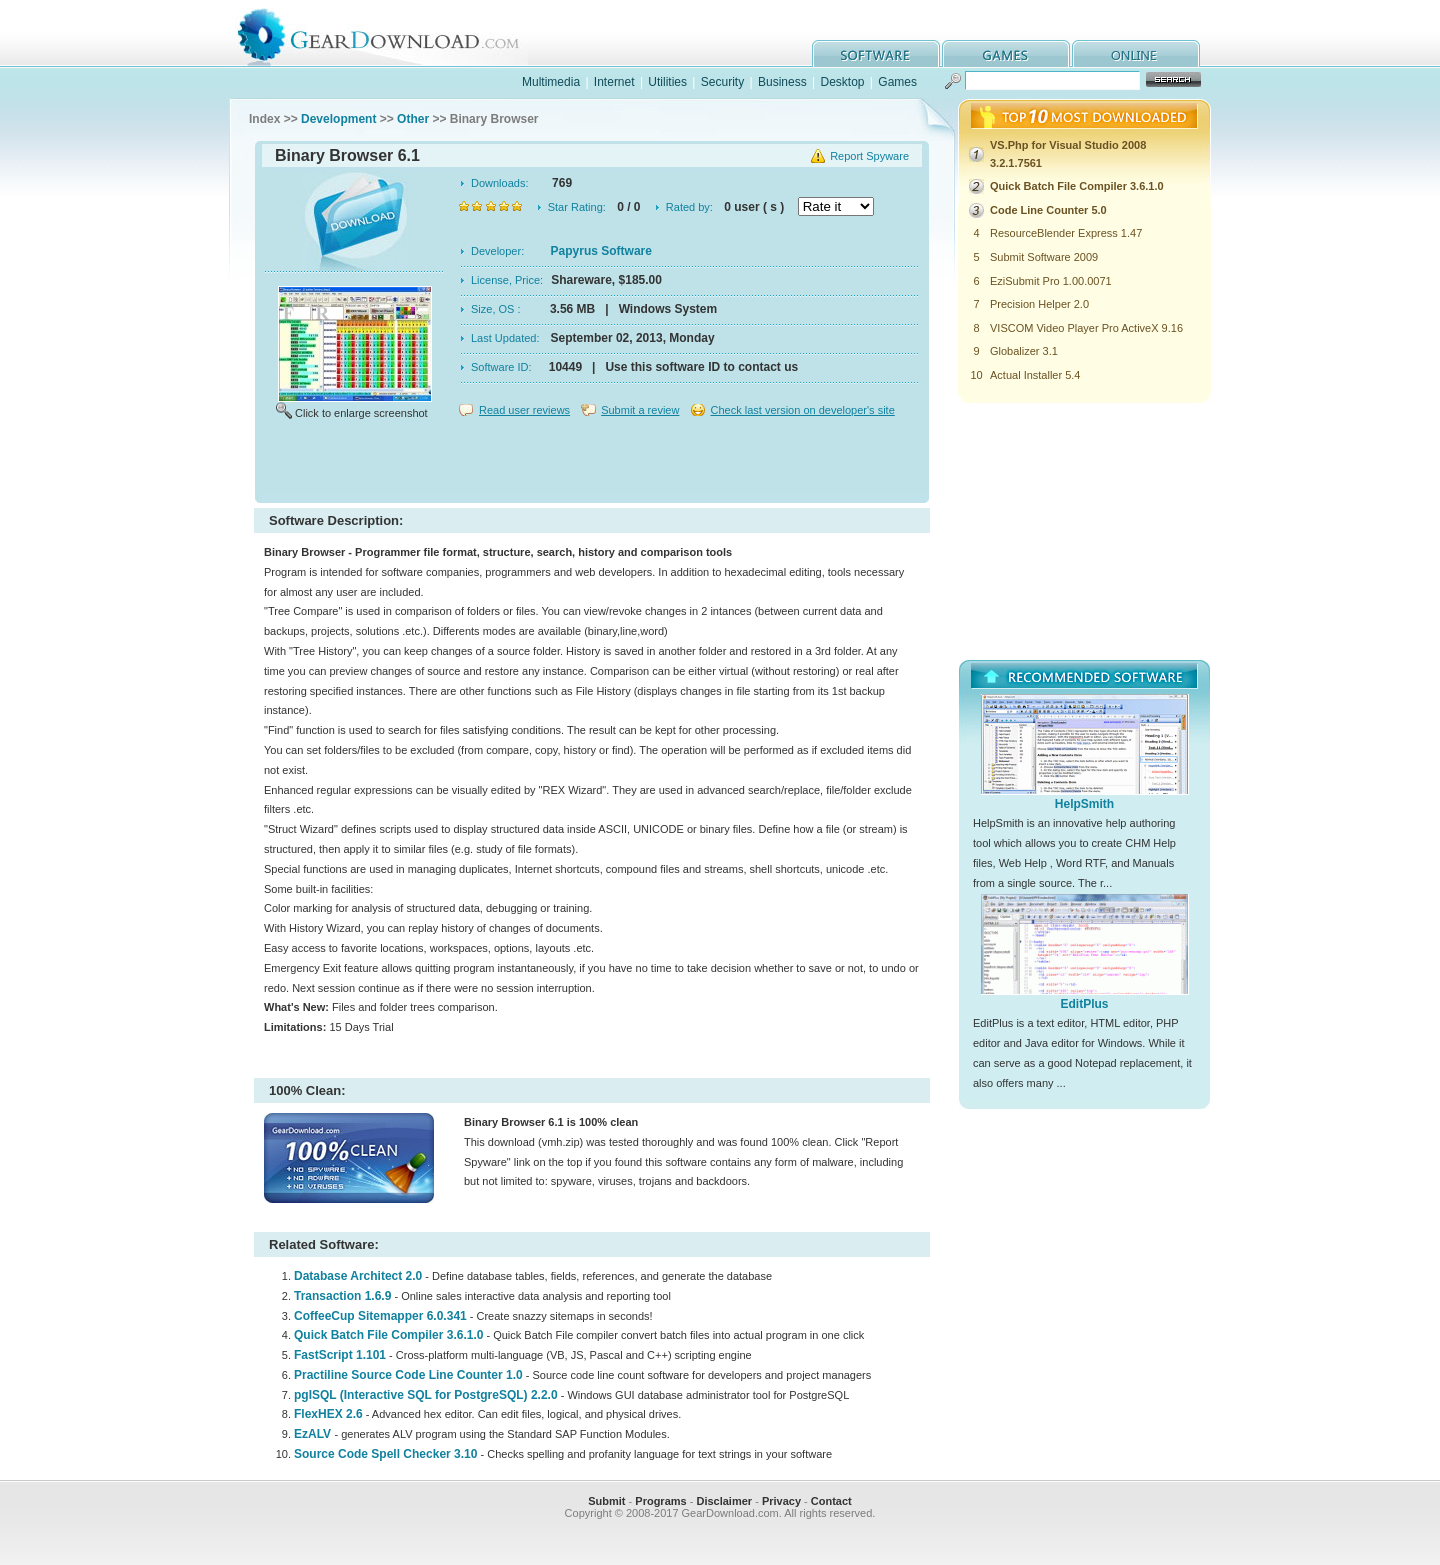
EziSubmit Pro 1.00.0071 (1051, 281)
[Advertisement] (592, 464)
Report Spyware (869, 156)
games (1006, 53)
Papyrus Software (601, 251)
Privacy (781, 1501)
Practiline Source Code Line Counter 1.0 (408, 1375)
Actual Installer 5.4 (1035, 375)
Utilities (667, 82)
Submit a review (640, 410)
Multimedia (551, 82)
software (876, 53)
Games (897, 82)
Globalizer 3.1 (1024, 351)
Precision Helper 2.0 (1039, 304)
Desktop (842, 82)
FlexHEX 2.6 (328, 1414)
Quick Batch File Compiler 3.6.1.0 (388, 1335)
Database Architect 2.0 (358, 1276)
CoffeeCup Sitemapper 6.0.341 (380, 1316)
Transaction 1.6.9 (342, 1296)
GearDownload (393, 33)
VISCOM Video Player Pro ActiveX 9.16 (1086, 328)
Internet (614, 82)
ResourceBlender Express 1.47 (1066, 233)
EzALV (314, 1434)
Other (413, 119)
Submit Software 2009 (1044, 257)
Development (338, 119)
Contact (831, 1501)
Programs (660, 1501)
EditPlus (1084, 1004)
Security (722, 82)
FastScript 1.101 (340, 1355)
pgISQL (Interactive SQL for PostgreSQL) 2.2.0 (426, 1395)
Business (782, 82)
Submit (606, 1501)
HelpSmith (1084, 804)
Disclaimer (724, 1501)
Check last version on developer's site (802, 410)
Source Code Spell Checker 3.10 (385, 1454)
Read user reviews (524, 410)
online (1136, 53)
